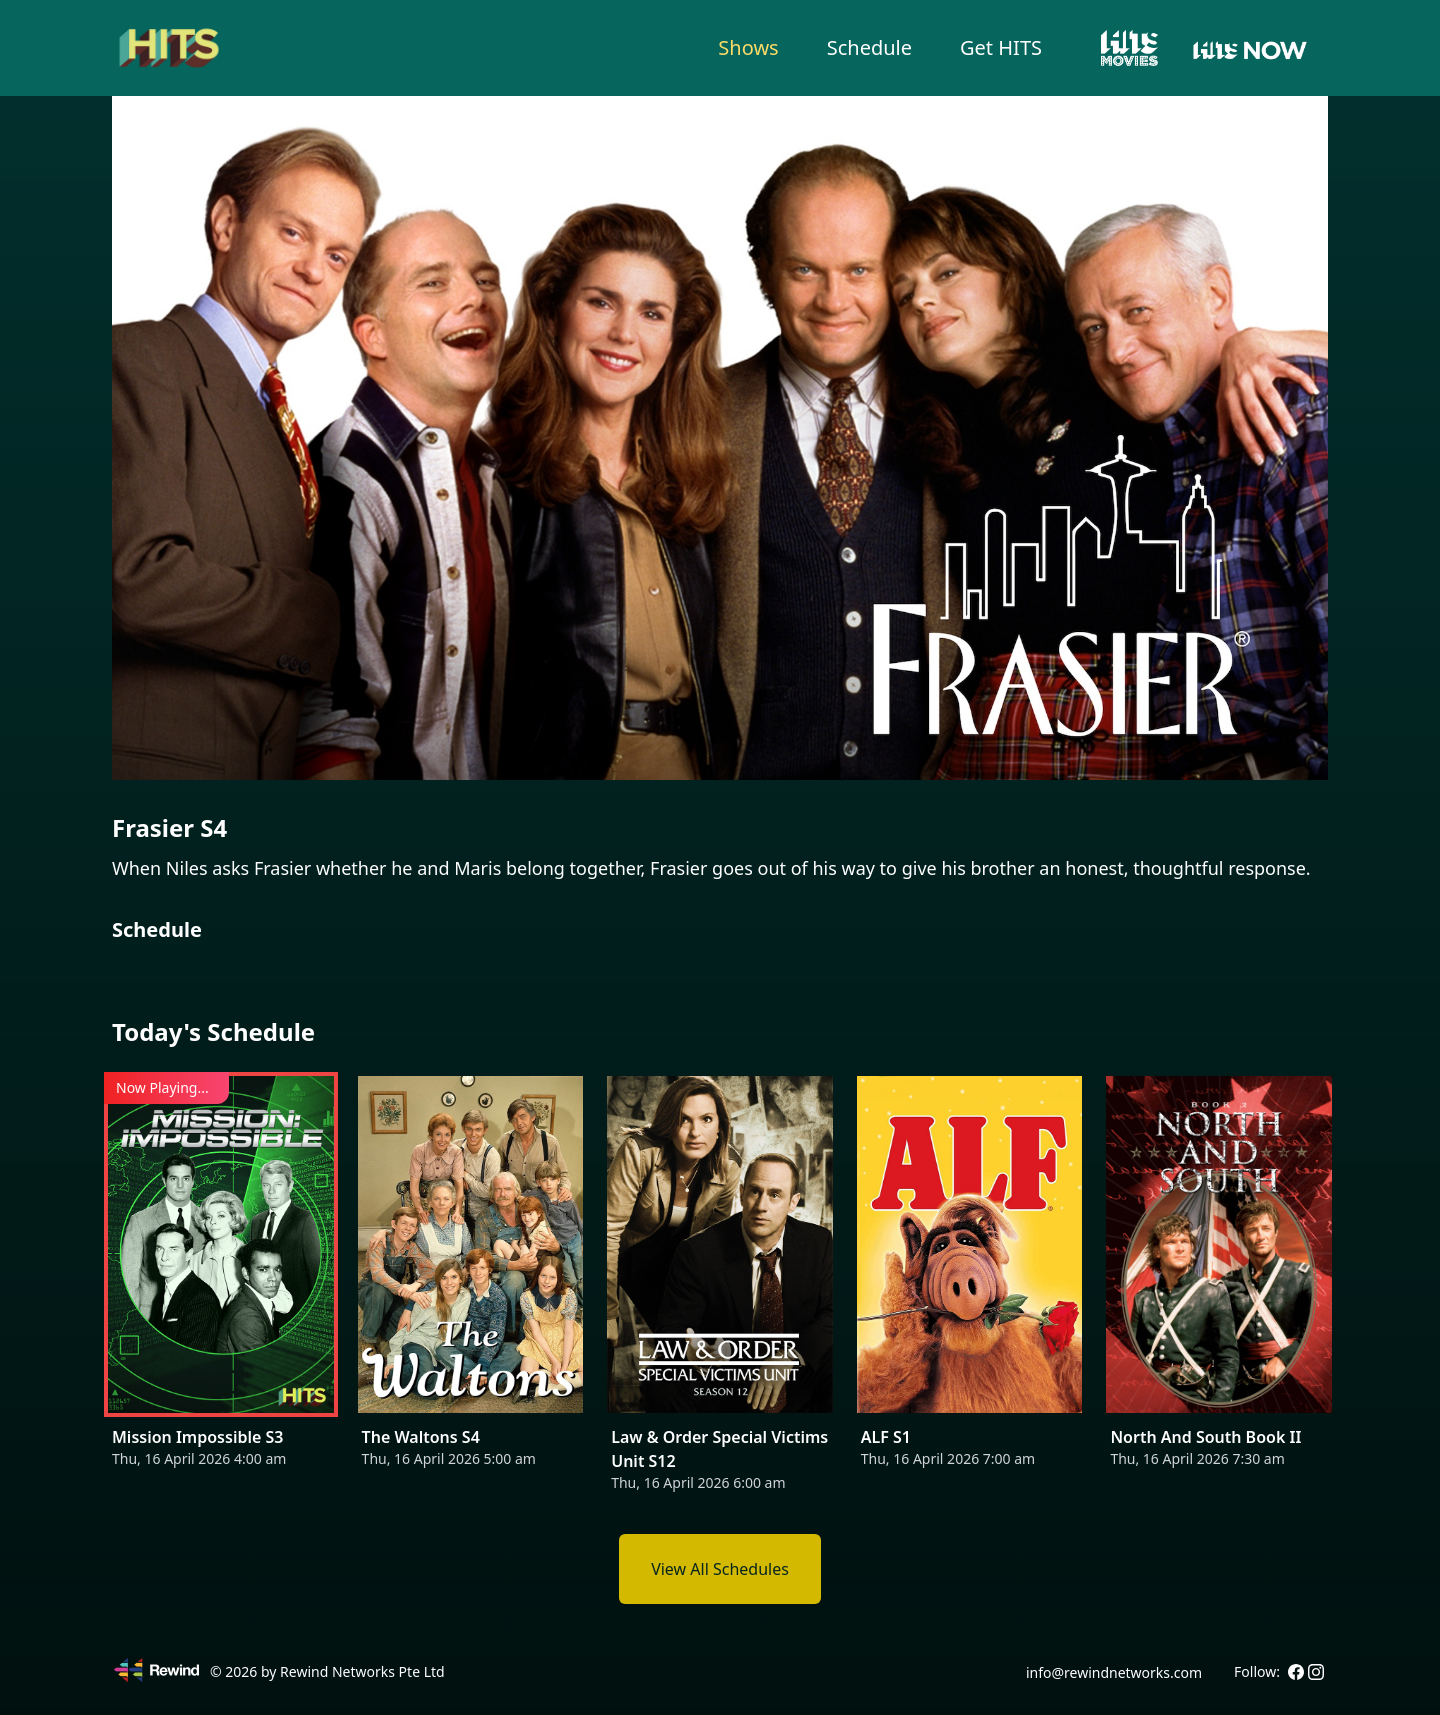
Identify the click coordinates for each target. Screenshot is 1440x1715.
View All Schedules (720, 1569)
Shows (748, 47)
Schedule (869, 47)
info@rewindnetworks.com (1114, 1672)
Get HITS (1001, 47)
